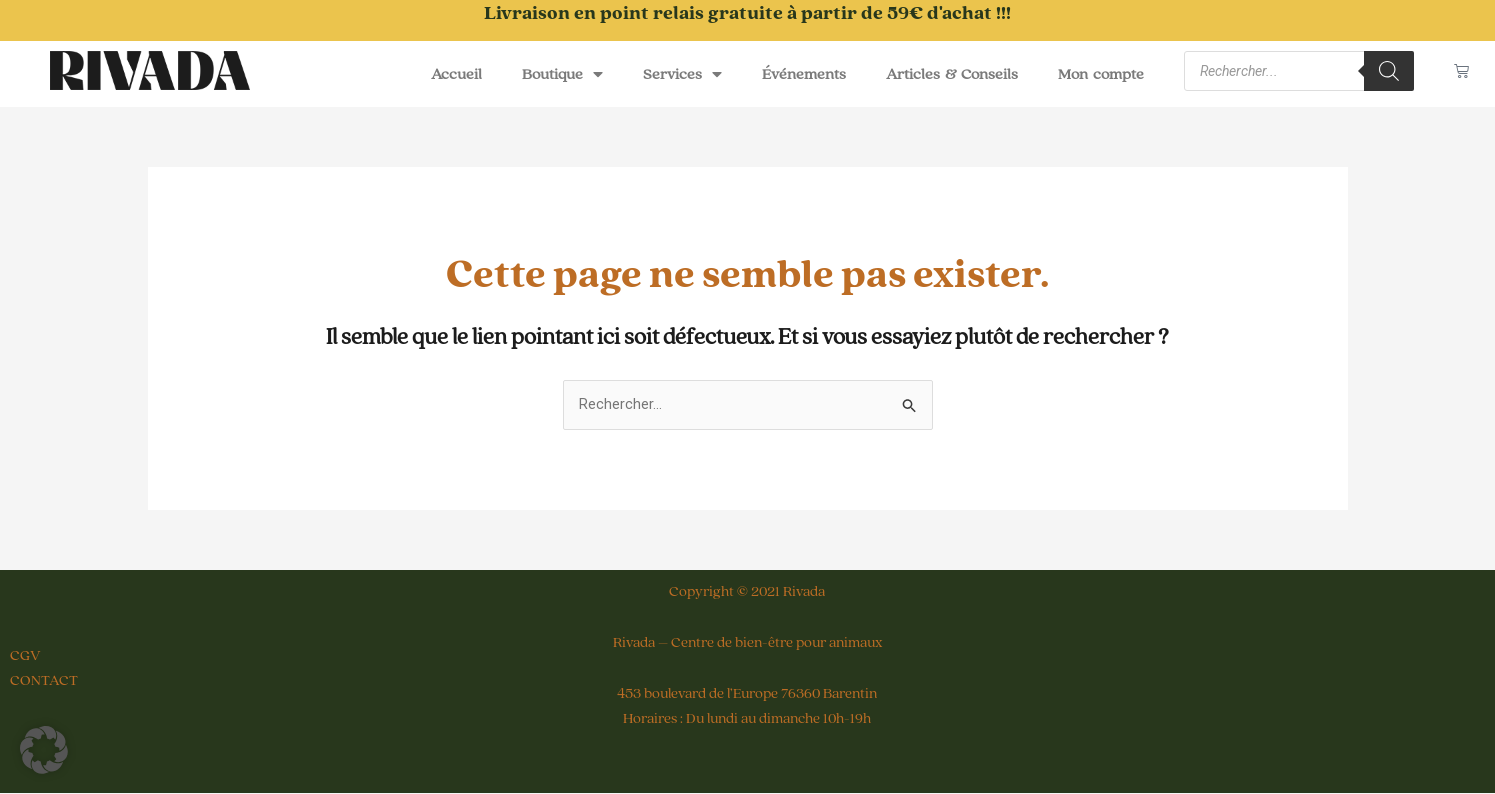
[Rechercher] (1389, 71)
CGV (25, 656)
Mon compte (1101, 74)
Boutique (562, 74)
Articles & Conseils (952, 74)
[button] (44, 750)
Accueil (456, 74)
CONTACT (44, 680)
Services (682, 74)
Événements (804, 74)
